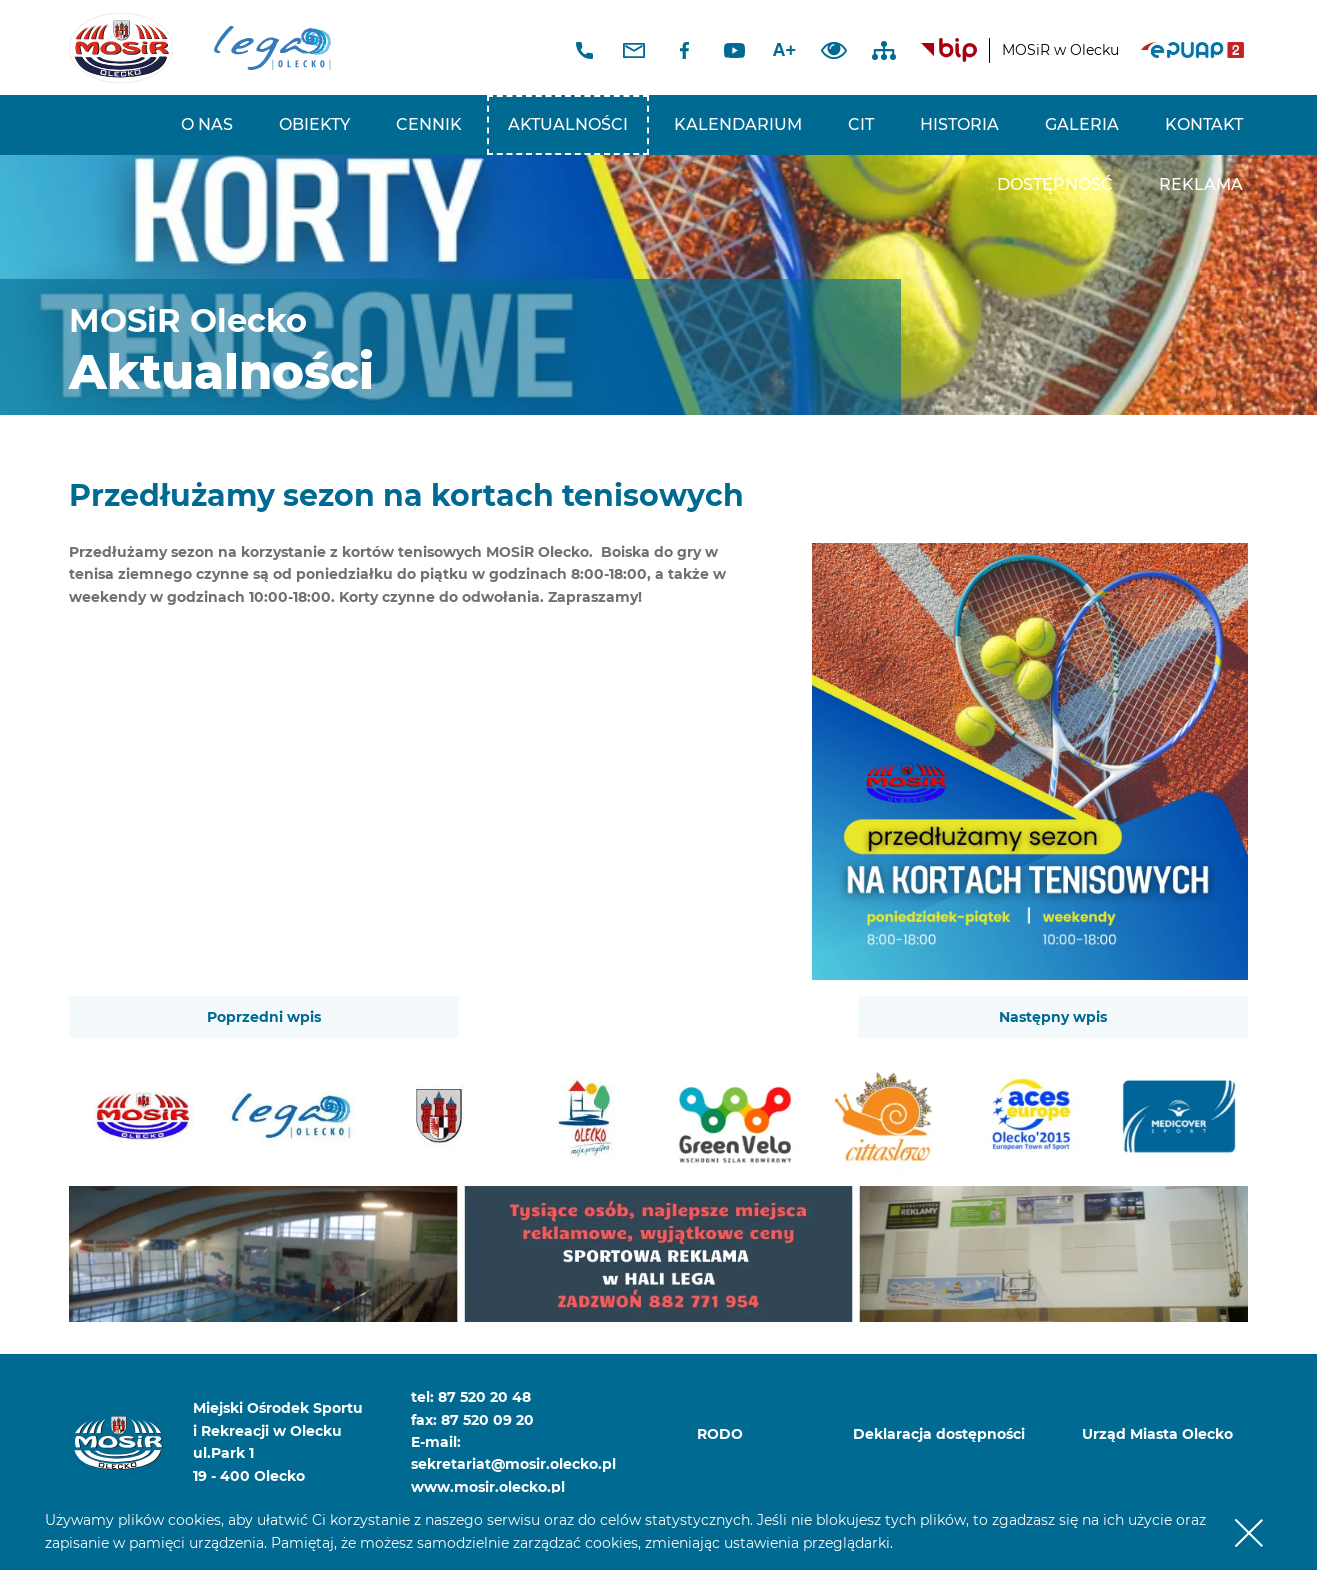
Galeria (1082, 124)
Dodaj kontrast (834, 50)
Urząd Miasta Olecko (1157, 1434)
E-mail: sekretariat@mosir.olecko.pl (502, 1453)
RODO (720, 1434)
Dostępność (1055, 184)
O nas (207, 124)
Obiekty (314, 124)
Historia (959, 124)
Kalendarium (738, 124)
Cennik (429, 124)
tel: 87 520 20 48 (471, 1397)
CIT (861, 124)
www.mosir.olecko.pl (488, 1487)
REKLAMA (1201, 184)
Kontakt (1204, 124)
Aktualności (568, 124)
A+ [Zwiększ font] (785, 50)
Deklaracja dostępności (939, 1434)
